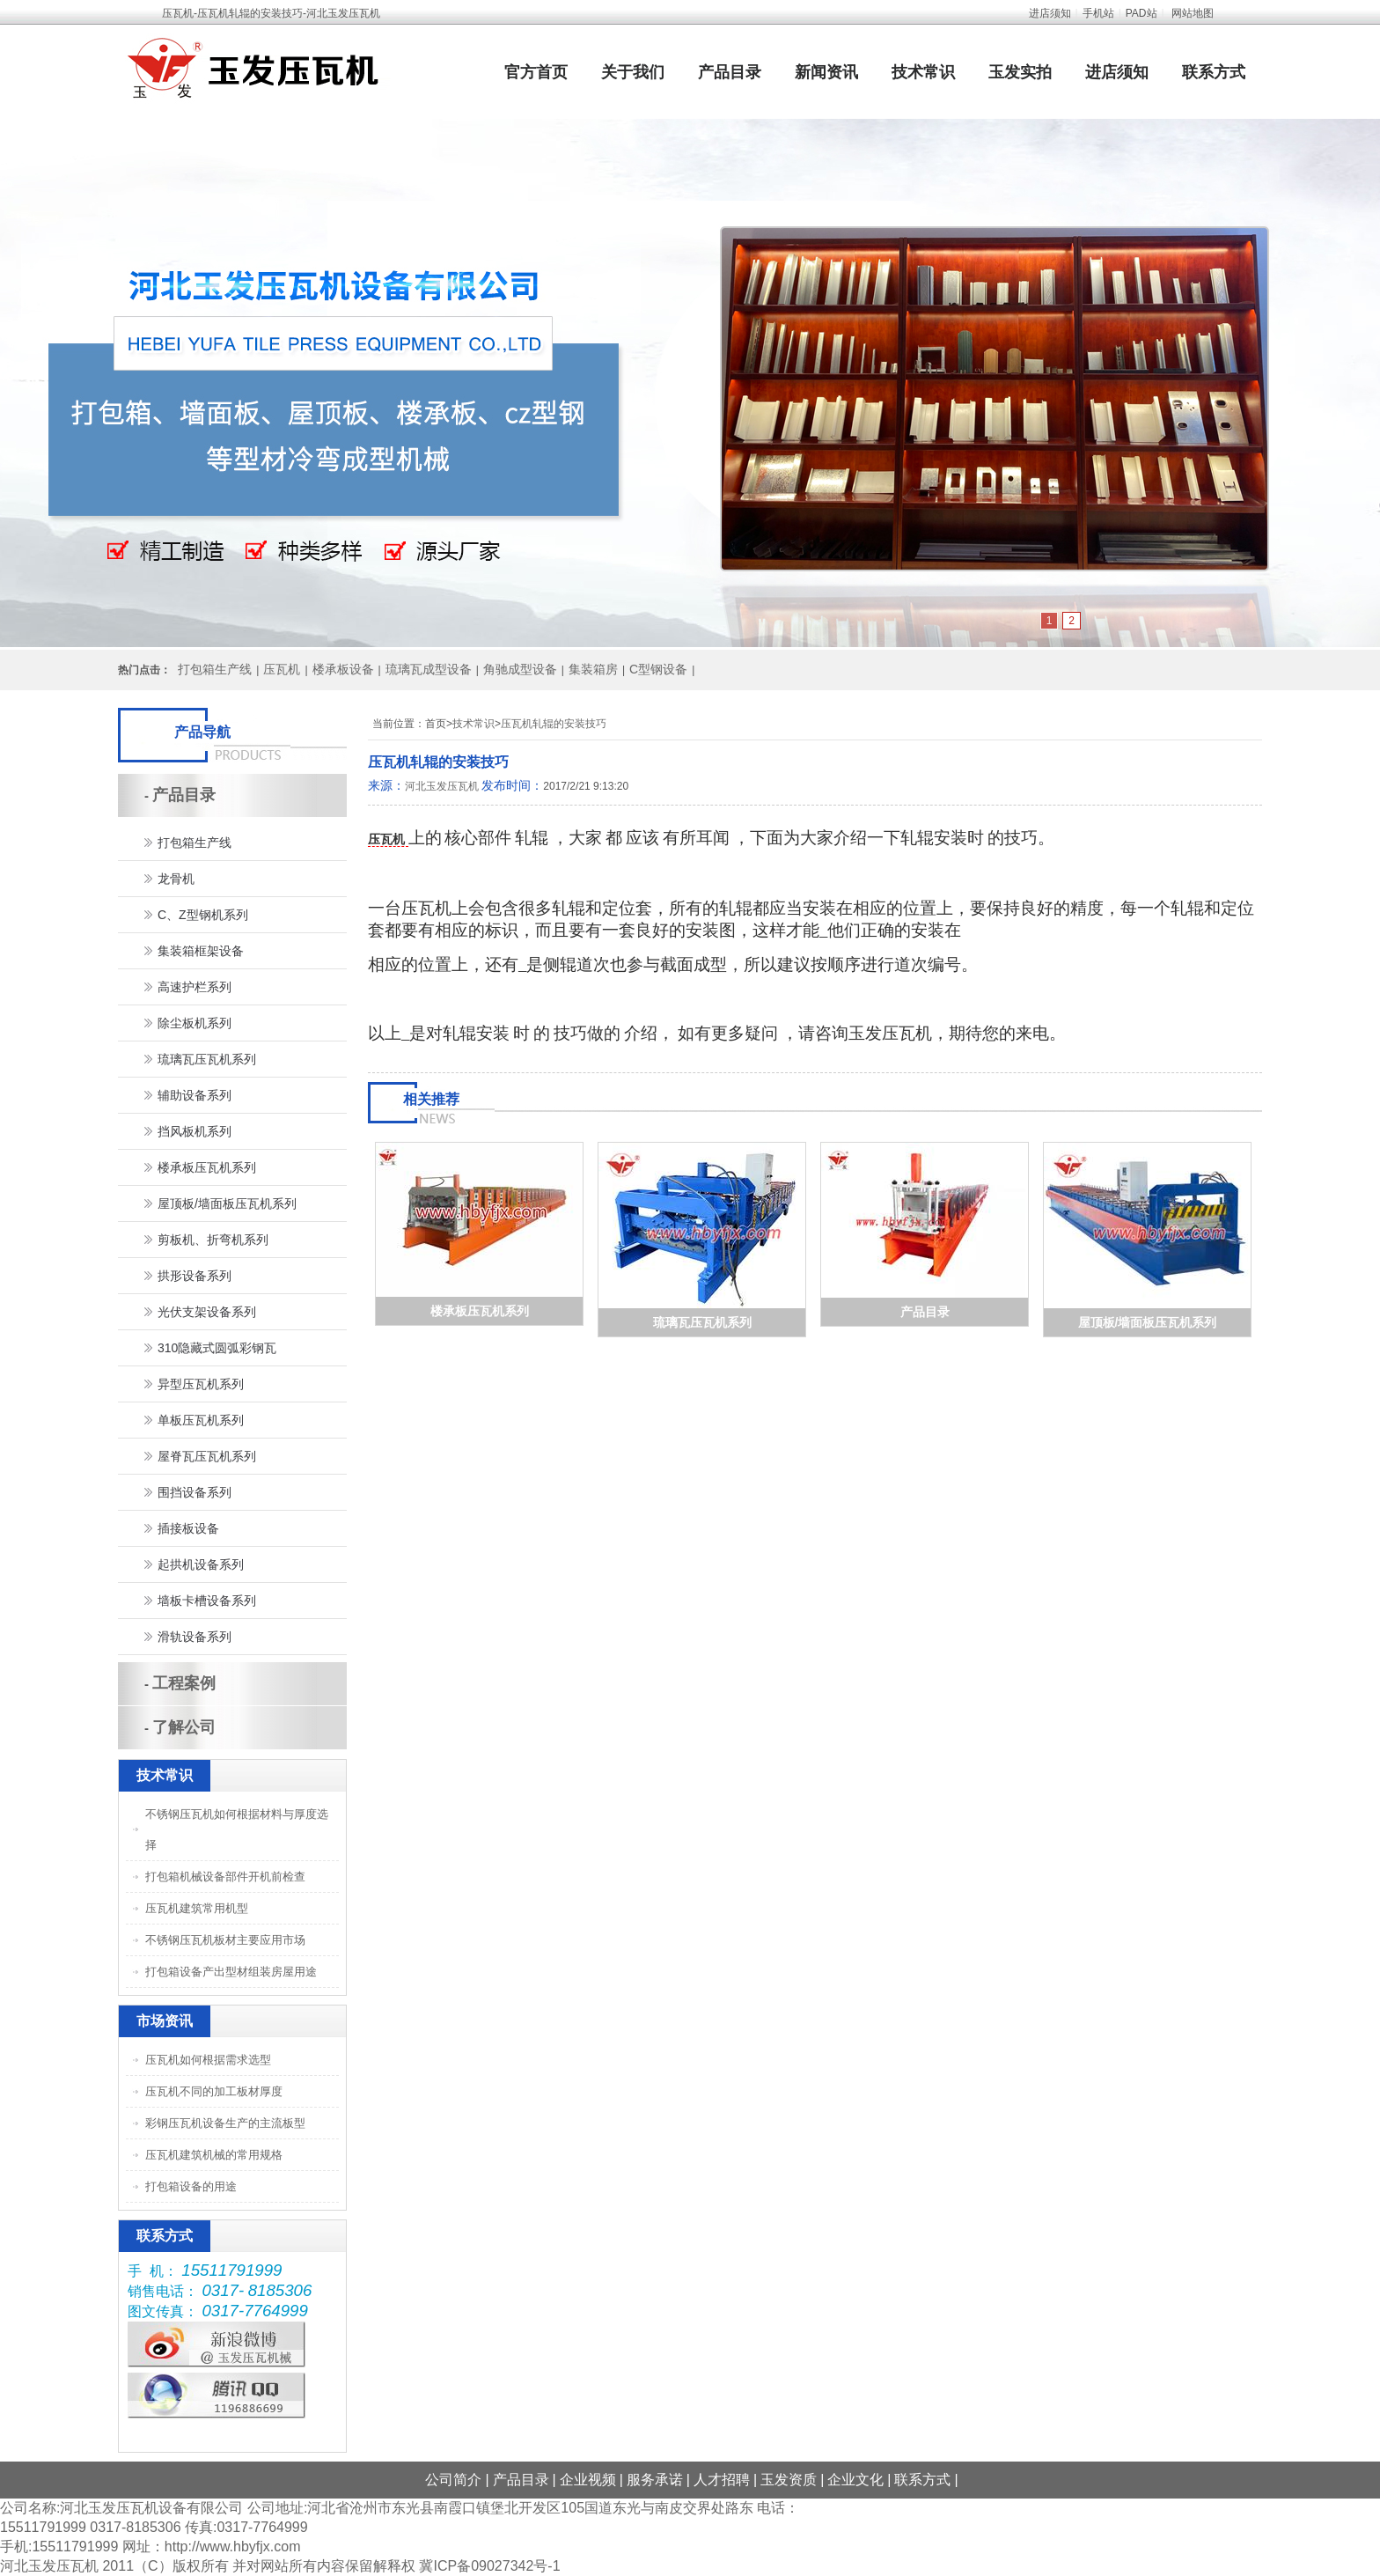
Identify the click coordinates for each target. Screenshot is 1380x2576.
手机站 (1098, 13)
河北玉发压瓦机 (442, 786)
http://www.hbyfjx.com (233, 2546)
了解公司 (184, 1727)
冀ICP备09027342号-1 (489, 2565)
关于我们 (632, 72)
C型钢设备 (658, 669)
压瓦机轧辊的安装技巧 (553, 724)
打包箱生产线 (215, 669)
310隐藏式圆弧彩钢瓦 (217, 1348)
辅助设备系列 (194, 1095)
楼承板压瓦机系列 (479, 1311)
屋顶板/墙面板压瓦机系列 (1147, 1322)
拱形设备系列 (194, 1276)
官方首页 (536, 72)
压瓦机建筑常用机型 (196, 1908)
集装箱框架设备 (201, 951)
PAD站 (1141, 13)
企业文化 (855, 2479)
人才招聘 (722, 2479)
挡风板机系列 (194, 1131)
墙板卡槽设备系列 (207, 1600)
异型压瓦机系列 (201, 1384)
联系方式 (1213, 72)
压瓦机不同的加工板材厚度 (214, 2091)
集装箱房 (593, 669)
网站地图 (1192, 13)
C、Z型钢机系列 (203, 915)
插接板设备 (188, 1528)
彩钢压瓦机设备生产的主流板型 (225, 2123)
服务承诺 (655, 2479)
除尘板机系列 (194, 1023)
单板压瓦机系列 (201, 1420)
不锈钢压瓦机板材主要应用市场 (225, 1940)
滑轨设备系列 (194, 1637)
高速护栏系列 (194, 987)
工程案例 (184, 1683)
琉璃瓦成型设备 (428, 669)
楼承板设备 (343, 669)
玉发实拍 (1020, 72)
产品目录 (729, 72)
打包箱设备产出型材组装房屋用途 (231, 1971)
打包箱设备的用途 (191, 2186)
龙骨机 (176, 879)
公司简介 (453, 2479)
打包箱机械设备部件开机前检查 (225, 1876)
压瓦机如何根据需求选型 (208, 2059)
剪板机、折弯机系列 (213, 1240)
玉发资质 (788, 2479)
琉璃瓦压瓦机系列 (702, 1322)
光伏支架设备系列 (207, 1312)
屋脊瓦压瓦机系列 (207, 1456)
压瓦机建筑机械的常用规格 (214, 2154)
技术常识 (923, 72)
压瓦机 (281, 669)
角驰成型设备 (520, 669)
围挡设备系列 (194, 1492)
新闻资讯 (826, 72)
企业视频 (588, 2479)
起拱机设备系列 (201, 1564)
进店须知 (1050, 13)
